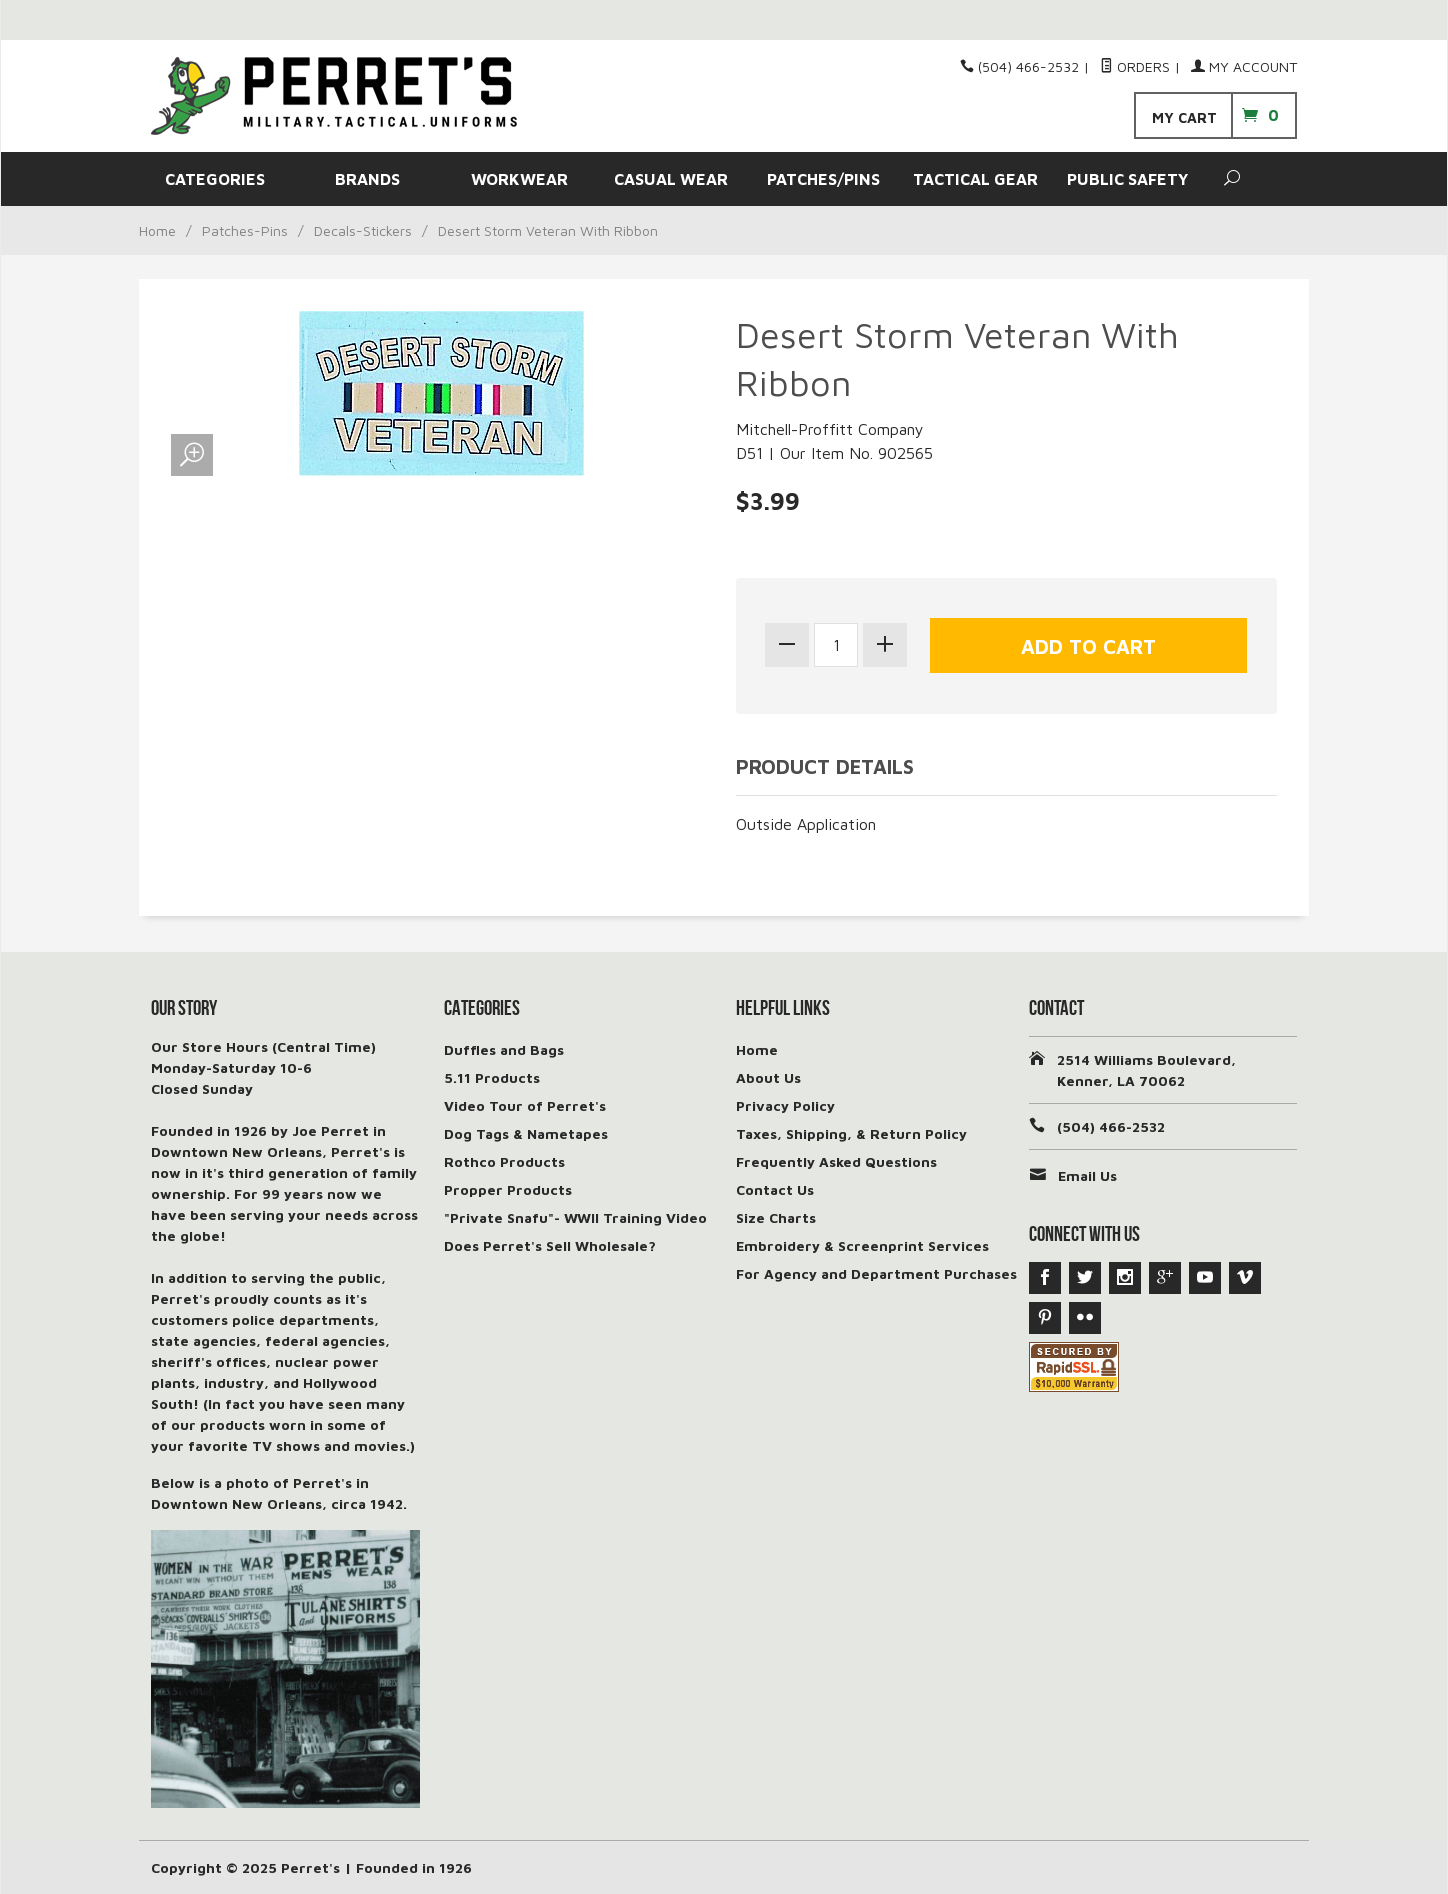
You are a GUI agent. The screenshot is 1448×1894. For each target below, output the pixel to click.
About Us (768, 1077)
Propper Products (508, 1189)
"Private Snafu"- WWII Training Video (575, 1217)
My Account (1244, 66)
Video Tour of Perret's (525, 1105)
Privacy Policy (785, 1105)
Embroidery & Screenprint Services (862, 1245)
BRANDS (367, 179)
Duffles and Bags (504, 1049)
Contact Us (775, 1189)
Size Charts (776, 1217)
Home (157, 230)
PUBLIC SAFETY (1127, 179)
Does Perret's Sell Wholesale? (550, 1245)
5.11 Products (492, 1077)
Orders (1135, 66)
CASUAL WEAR (671, 179)
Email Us (1087, 1175)
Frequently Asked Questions (836, 1161)
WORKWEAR (519, 179)
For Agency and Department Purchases (876, 1273)
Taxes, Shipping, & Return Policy (851, 1133)
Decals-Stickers (363, 230)
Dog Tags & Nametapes (526, 1133)
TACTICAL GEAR (975, 179)
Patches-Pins (245, 230)
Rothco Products (504, 1161)
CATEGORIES (215, 179)
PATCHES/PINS (823, 179)
